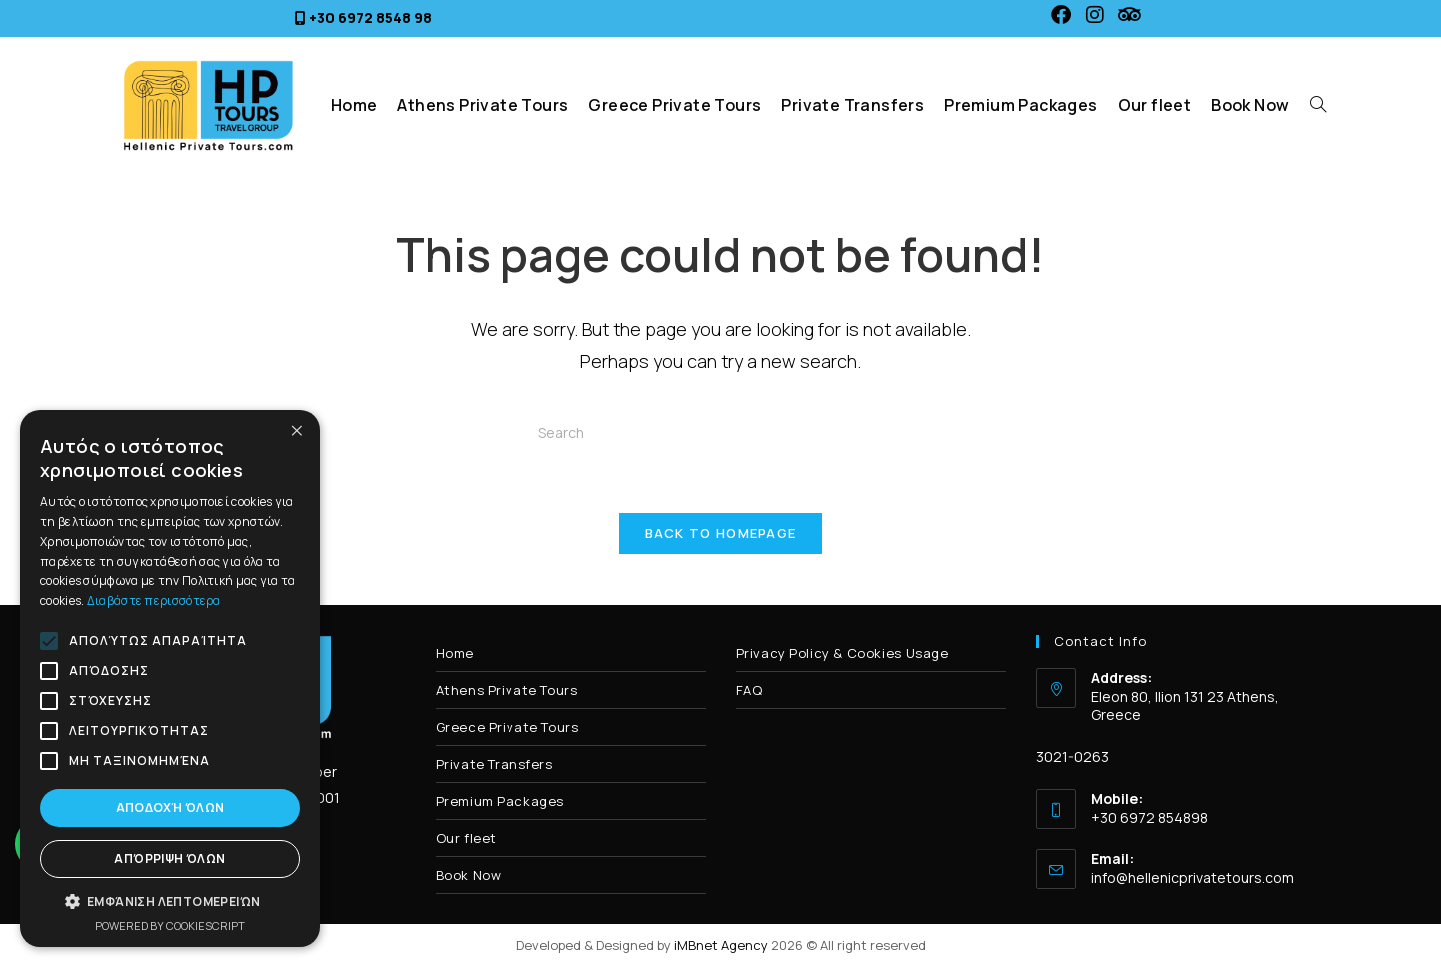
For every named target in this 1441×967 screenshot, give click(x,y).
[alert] (170, 678)
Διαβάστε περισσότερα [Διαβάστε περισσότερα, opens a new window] (154, 600)
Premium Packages (500, 801)
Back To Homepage (721, 533)
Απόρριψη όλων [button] (169, 858)
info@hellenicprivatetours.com (1192, 877)
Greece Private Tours (507, 727)
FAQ (749, 690)
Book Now (469, 875)
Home (455, 653)
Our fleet (466, 838)
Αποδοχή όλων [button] (170, 807)
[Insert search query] (721, 432)
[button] (170, 902)
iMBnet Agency (721, 945)
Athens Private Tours (507, 690)
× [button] (297, 431)
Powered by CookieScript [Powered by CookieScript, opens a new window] (170, 925)
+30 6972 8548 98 (370, 17)
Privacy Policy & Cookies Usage (842, 653)
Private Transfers (494, 764)
